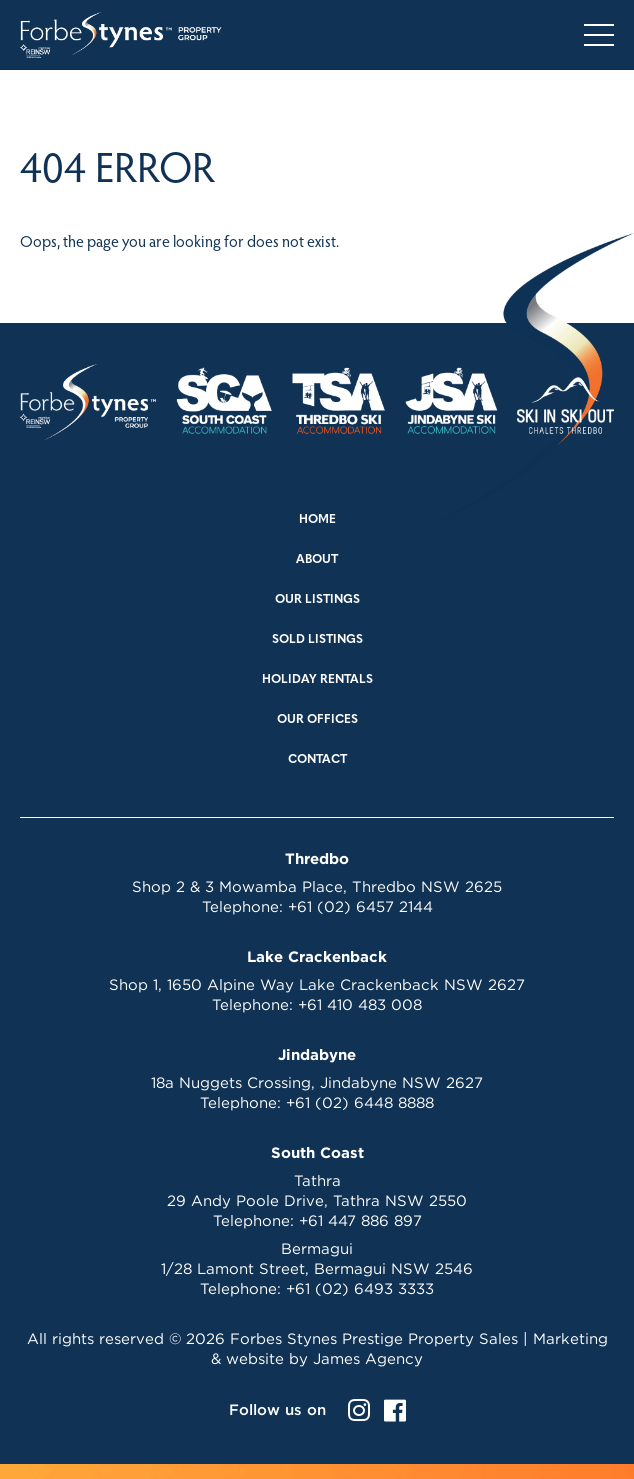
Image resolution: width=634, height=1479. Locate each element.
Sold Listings (317, 640)
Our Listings (317, 600)
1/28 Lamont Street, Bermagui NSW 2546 (317, 1268)
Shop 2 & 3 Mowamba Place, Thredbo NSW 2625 (317, 886)
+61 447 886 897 (360, 1220)
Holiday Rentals (317, 680)
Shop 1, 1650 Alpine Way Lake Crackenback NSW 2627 (317, 984)
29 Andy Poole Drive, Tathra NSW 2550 (317, 1200)
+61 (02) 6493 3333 (360, 1288)
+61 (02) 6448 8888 (360, 1102)
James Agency (368, 1358)
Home (317, 520)
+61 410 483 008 (360, 1004)
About (317, 560)
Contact (317, 760)
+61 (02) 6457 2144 (360, 906)
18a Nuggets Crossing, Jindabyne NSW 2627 (317, 1082)
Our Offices (317, 720)
